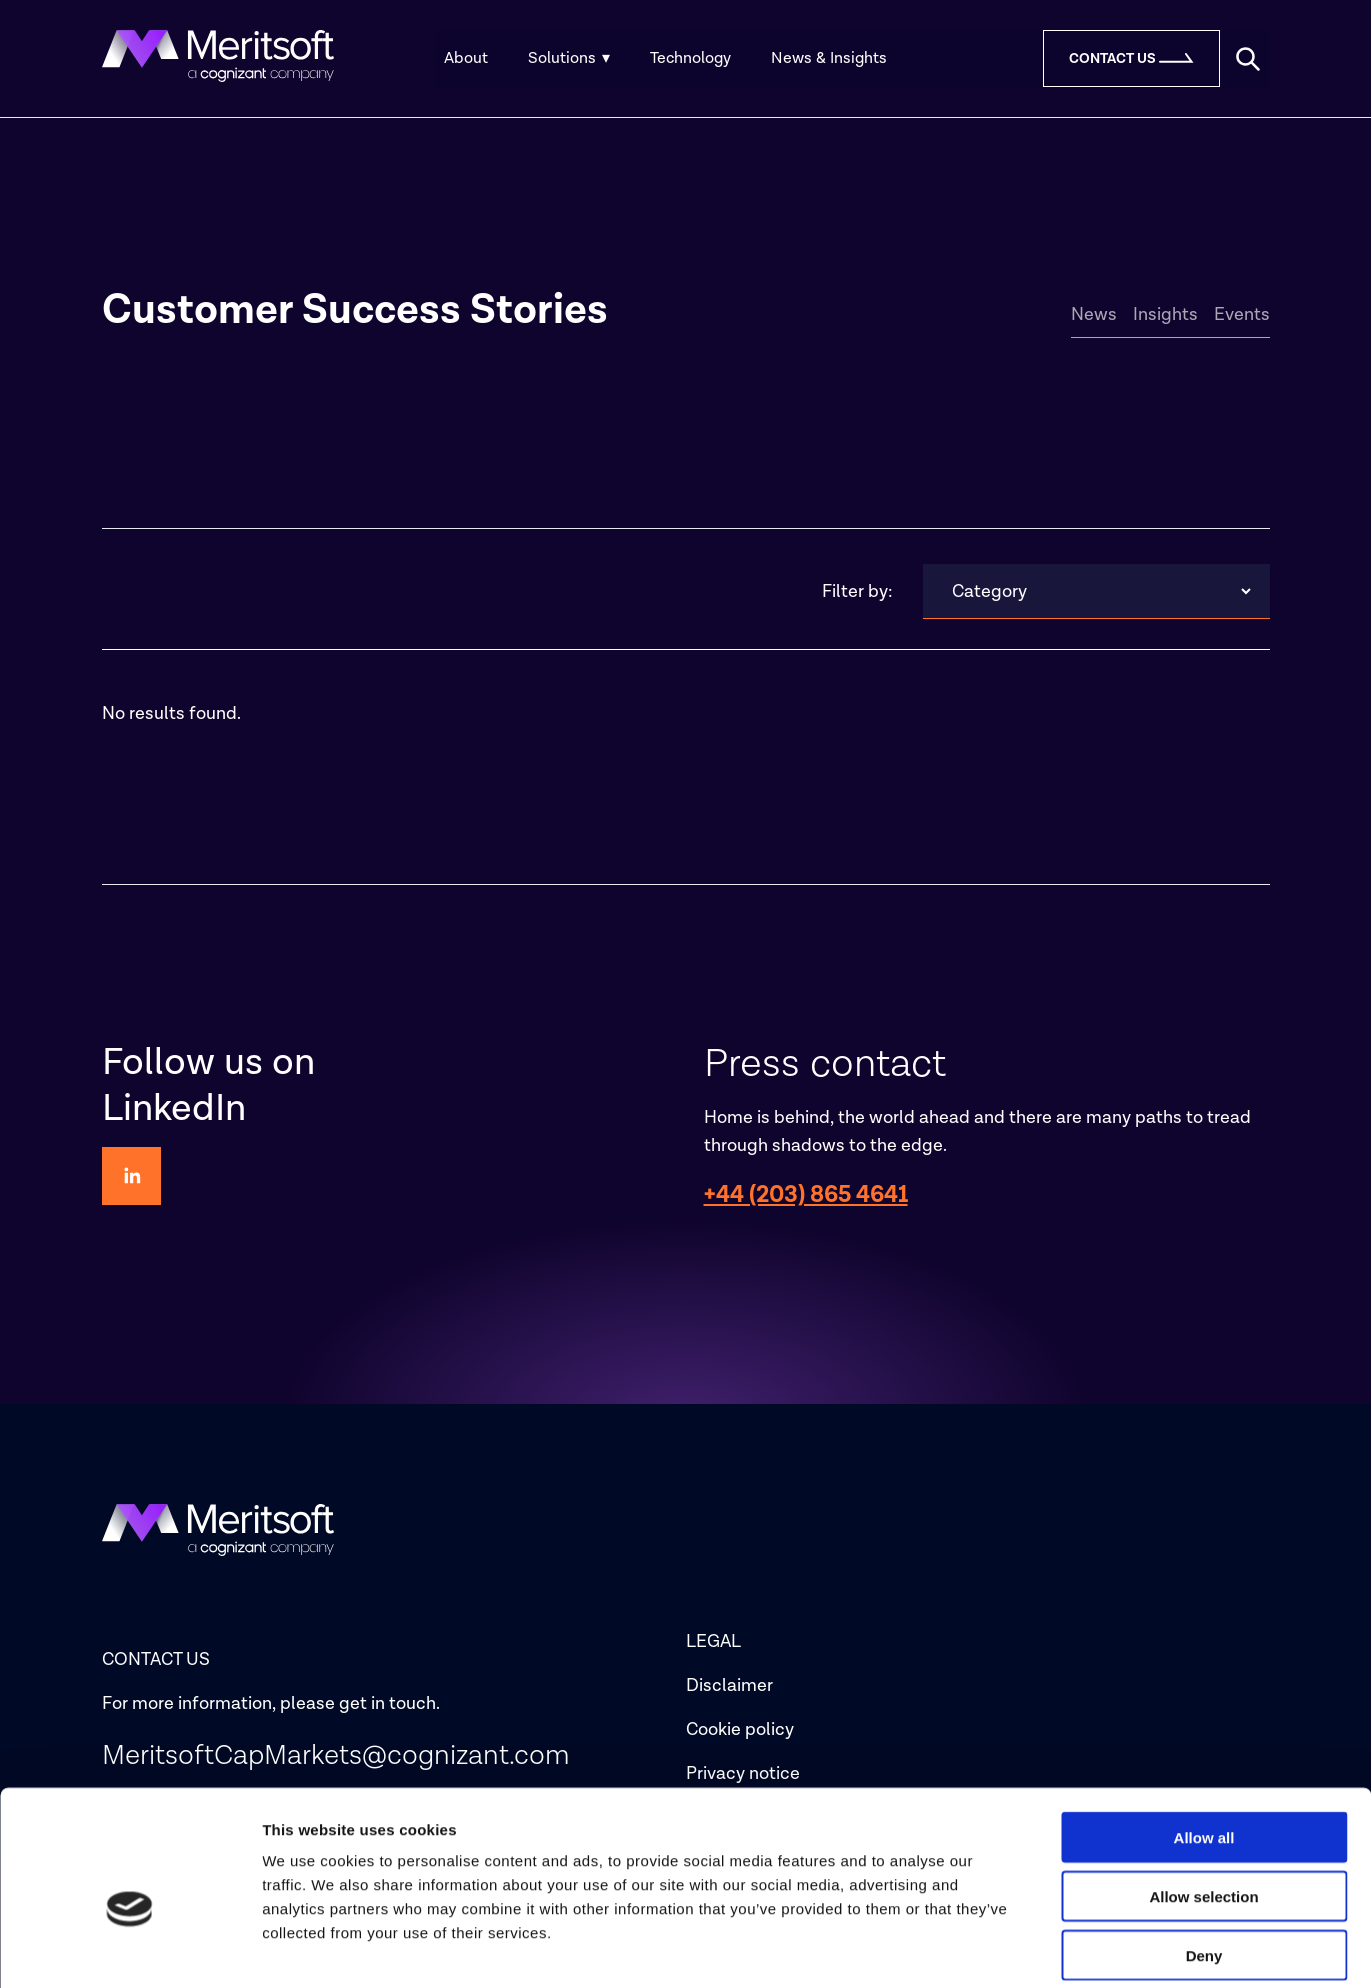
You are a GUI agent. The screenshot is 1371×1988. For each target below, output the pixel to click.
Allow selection (1203, 1801)
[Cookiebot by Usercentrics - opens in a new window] (129, 1949)
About (466, 58)
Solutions (569, 58)
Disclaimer (729, 1685)
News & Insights (829, 58)
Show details (1049, 1948)
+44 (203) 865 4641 (806, 1194)
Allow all (1204, 1742)
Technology (690, 58)
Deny (1204, 1860)
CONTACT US (156, 1659)
